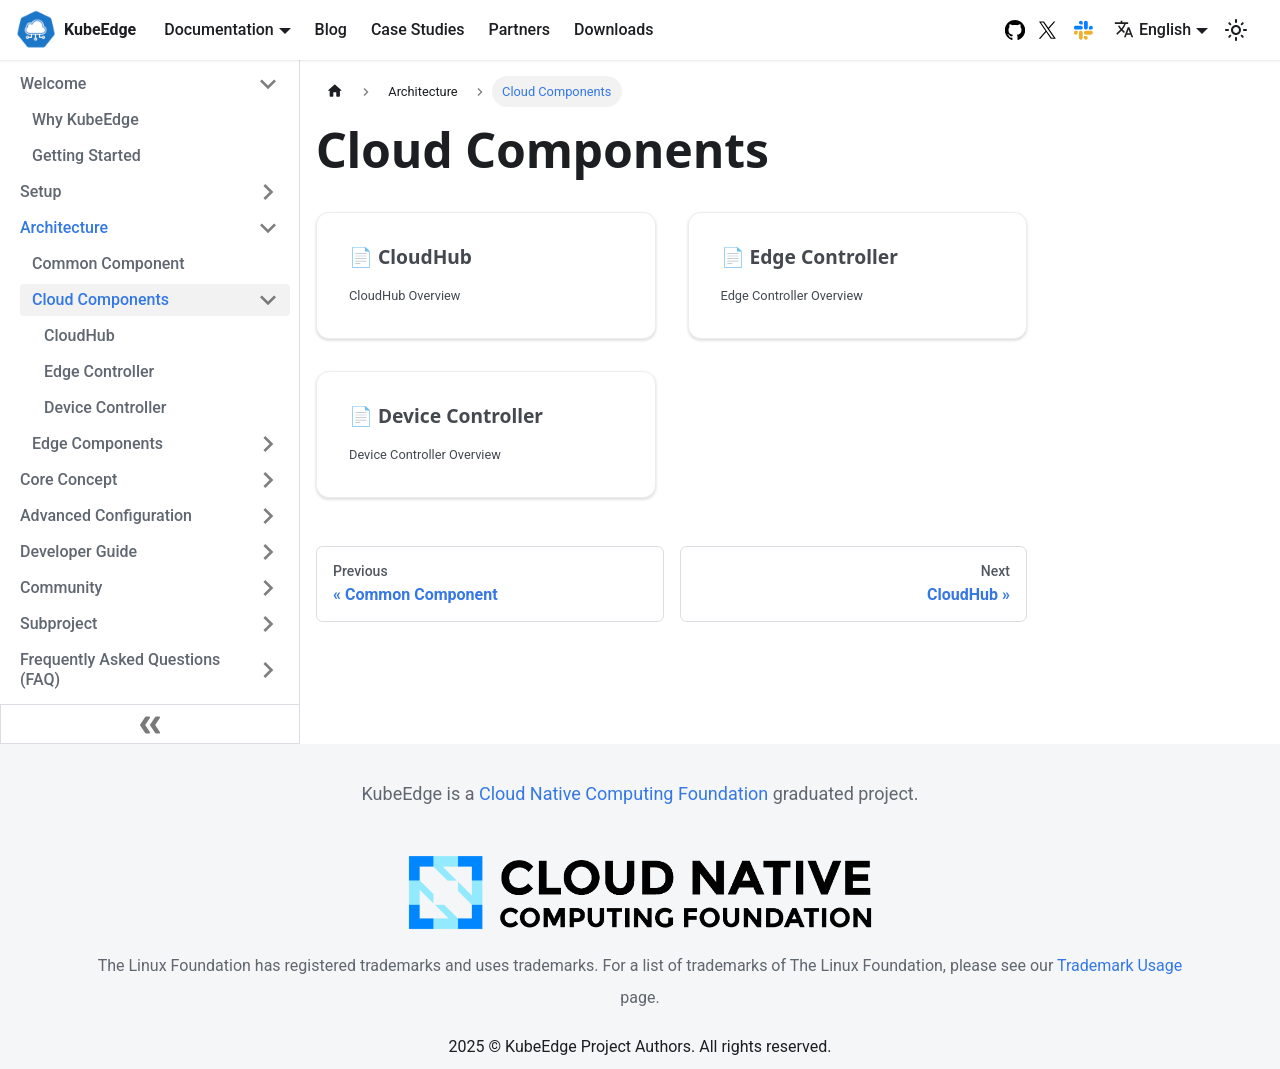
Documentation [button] (219, 29)
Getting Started (86, 155)
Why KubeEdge (85, 119)
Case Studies (418, 29)
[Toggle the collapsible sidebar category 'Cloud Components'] (268, 300)
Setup (40, 191)
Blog (331, 29)
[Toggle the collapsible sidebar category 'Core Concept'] (268, 480)
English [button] (1152, 29)
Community (61, 587)
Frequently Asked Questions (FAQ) (120, 669)
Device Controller (105, 407)
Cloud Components (100, 299)
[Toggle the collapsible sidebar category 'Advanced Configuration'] (268, 516)
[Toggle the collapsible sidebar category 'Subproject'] (268, 624)
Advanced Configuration (106, 515)
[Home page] (335, 91)
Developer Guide (78, 551)
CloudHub (79, 335)
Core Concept (68, 479)
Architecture (64, 227)
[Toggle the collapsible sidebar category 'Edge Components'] (268, 444)
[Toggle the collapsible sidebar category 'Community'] (268, 588)
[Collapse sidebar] (150, 724)
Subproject (58, 623)
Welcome (53, 83)
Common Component (108, 263)
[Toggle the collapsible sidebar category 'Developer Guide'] (268, 552)
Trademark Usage (1119, 965)
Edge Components (97, 443)
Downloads (613, 29)
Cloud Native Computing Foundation (623, 793)
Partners (520, 29)
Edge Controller (99, 371)
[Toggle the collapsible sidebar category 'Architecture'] (268, 228)
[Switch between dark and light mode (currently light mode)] (1236, 30)
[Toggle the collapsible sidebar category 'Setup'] (268, 192)
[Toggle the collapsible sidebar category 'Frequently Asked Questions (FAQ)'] (268, 670)
